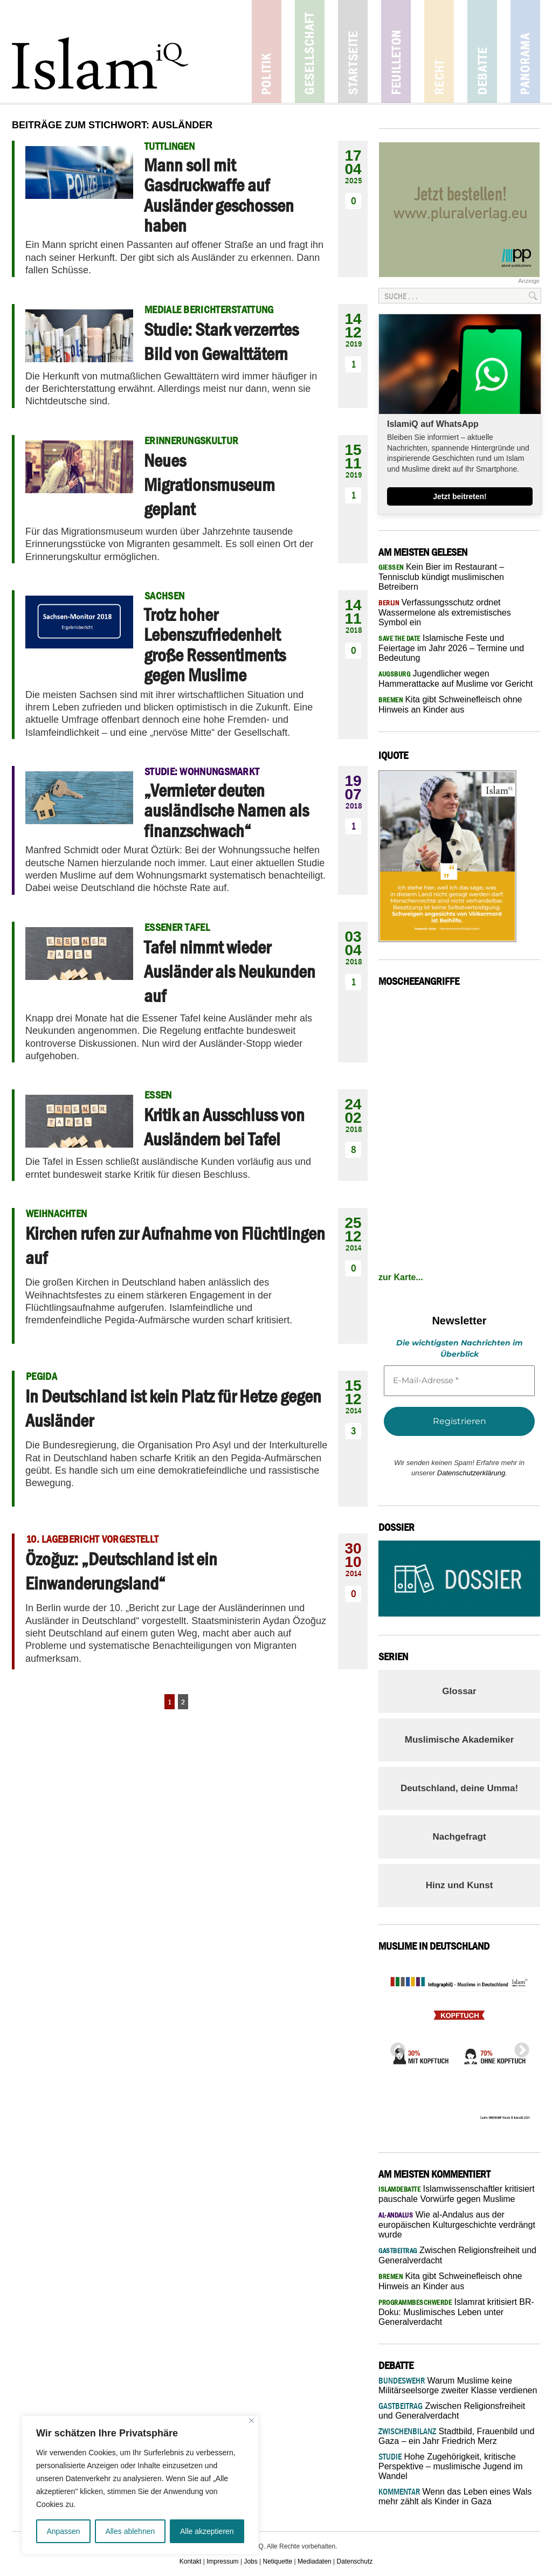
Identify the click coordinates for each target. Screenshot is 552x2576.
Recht (439, 51)
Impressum (222, 2561)
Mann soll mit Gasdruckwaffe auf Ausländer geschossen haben (219, 195)
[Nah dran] (251, 2420)
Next (518, 2047)
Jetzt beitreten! (460, 496)
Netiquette (278, 2561)
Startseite (353, 51)
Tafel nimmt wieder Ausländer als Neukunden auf (229, 971)
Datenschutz (355, 2561)
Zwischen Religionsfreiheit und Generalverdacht (451, 2410)
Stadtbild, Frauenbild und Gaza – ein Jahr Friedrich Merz (456, 2436)
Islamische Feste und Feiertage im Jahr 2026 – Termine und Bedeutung (451, 647)
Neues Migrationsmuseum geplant (209, 484)
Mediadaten (315, 2561)
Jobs (250, 2561)
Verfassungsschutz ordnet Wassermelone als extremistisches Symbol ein (444, 612)
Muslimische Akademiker (459, 1740)
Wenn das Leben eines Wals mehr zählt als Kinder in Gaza (455, 2496)
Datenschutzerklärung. (472, 1473)
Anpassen (63, 2531)
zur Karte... (400, 1277)
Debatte (482, 51)
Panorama (525, 51)
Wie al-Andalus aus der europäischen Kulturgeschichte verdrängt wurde (456, 2224)
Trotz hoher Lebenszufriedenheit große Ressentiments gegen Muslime (215, 644)
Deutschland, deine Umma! (459, 1788)
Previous (394, 2047)
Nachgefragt (459, 1837)
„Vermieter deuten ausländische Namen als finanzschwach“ (226, 810)
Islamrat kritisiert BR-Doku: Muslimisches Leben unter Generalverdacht (456, 2311)
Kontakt (191, 2561)
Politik (266, 51)
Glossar (459, 1691)
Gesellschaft (310, 51)
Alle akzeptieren (207, 2531)
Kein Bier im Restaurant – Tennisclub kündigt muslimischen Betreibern (441, 576)
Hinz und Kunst (459, 1885)
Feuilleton (396, 51)
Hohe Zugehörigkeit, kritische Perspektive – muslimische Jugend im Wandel (450, 2466)
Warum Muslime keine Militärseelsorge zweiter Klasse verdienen (457, 2385)
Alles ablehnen (130, 2531)
